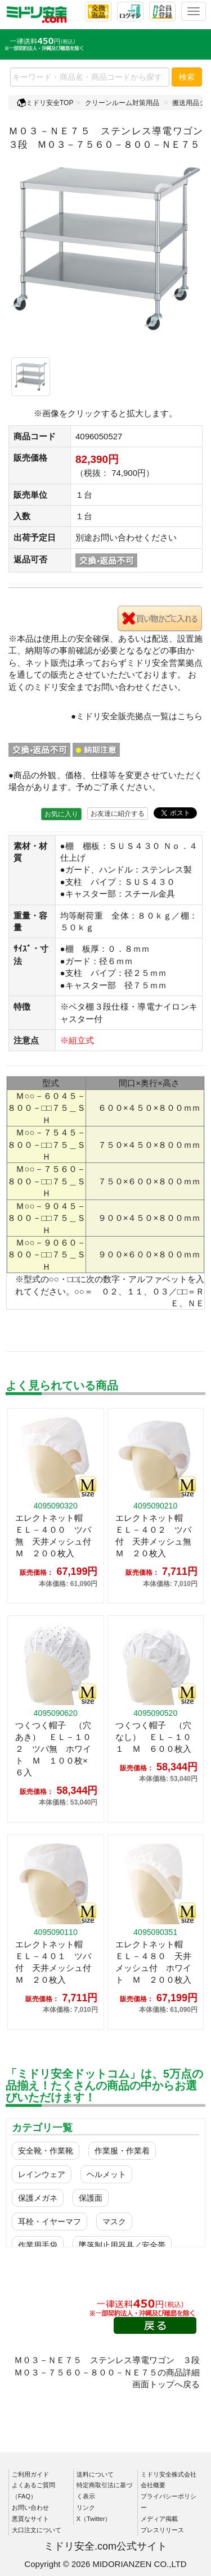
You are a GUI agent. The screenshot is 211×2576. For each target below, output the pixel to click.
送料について (95, 2474)
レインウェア (41, 2174)
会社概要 (153, 2485)
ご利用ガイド (30, 2474)
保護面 (90, 2197)
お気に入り (61, 814)
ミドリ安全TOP (45, 103)
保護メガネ (37, 2197)
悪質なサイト (30, 2518)
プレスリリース (162, 2530)
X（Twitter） (94, 2518)
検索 (187, 76)
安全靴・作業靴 (45, 2150)
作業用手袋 (37, 2245)
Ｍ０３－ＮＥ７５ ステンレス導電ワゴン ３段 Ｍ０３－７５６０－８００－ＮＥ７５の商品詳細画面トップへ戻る (111, 2372)
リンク (86, 2507)
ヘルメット (106, 2174)
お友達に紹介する (118, 813)
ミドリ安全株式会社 (168, 2474)
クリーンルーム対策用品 (122, 103)
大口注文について (36, 2530)
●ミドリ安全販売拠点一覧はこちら (137, 716)
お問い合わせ (30, 2507)
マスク (114, 2221)
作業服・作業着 (122, 2150)
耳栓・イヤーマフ (49, 2221)
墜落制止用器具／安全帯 (122, 2245)
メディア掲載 (159, 2518)
